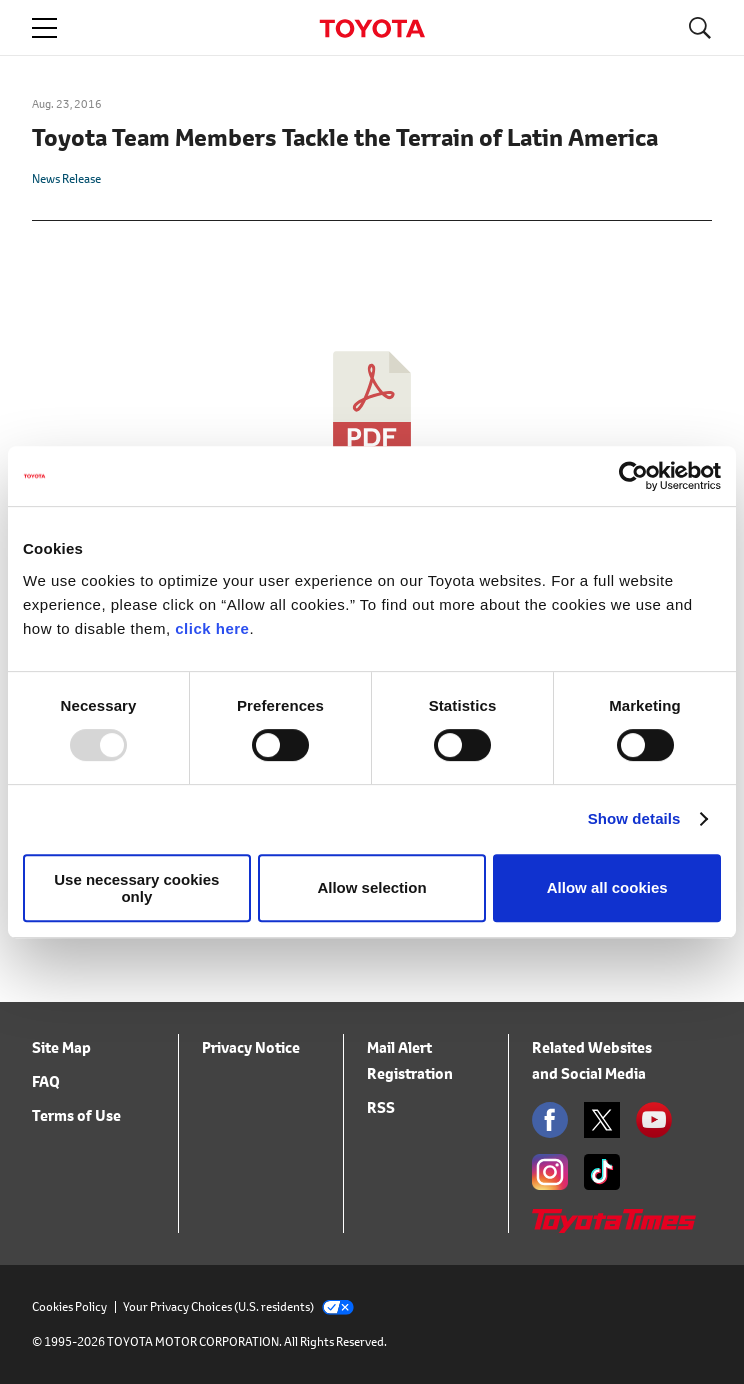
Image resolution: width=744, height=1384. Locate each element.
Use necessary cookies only (136, 888)
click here (212, 628)
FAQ (46, 1081)
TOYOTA (372, 28)
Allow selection (371, 887)
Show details (634, 818)
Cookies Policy (69, 1306)
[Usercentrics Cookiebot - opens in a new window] (633, 476)
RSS (381, 1107)
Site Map (61, 1047)
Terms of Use (76, 1115)
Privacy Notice (251, 1047)
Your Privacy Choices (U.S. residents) (238, 1306)
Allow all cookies (607, 887)
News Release (66, 178)
